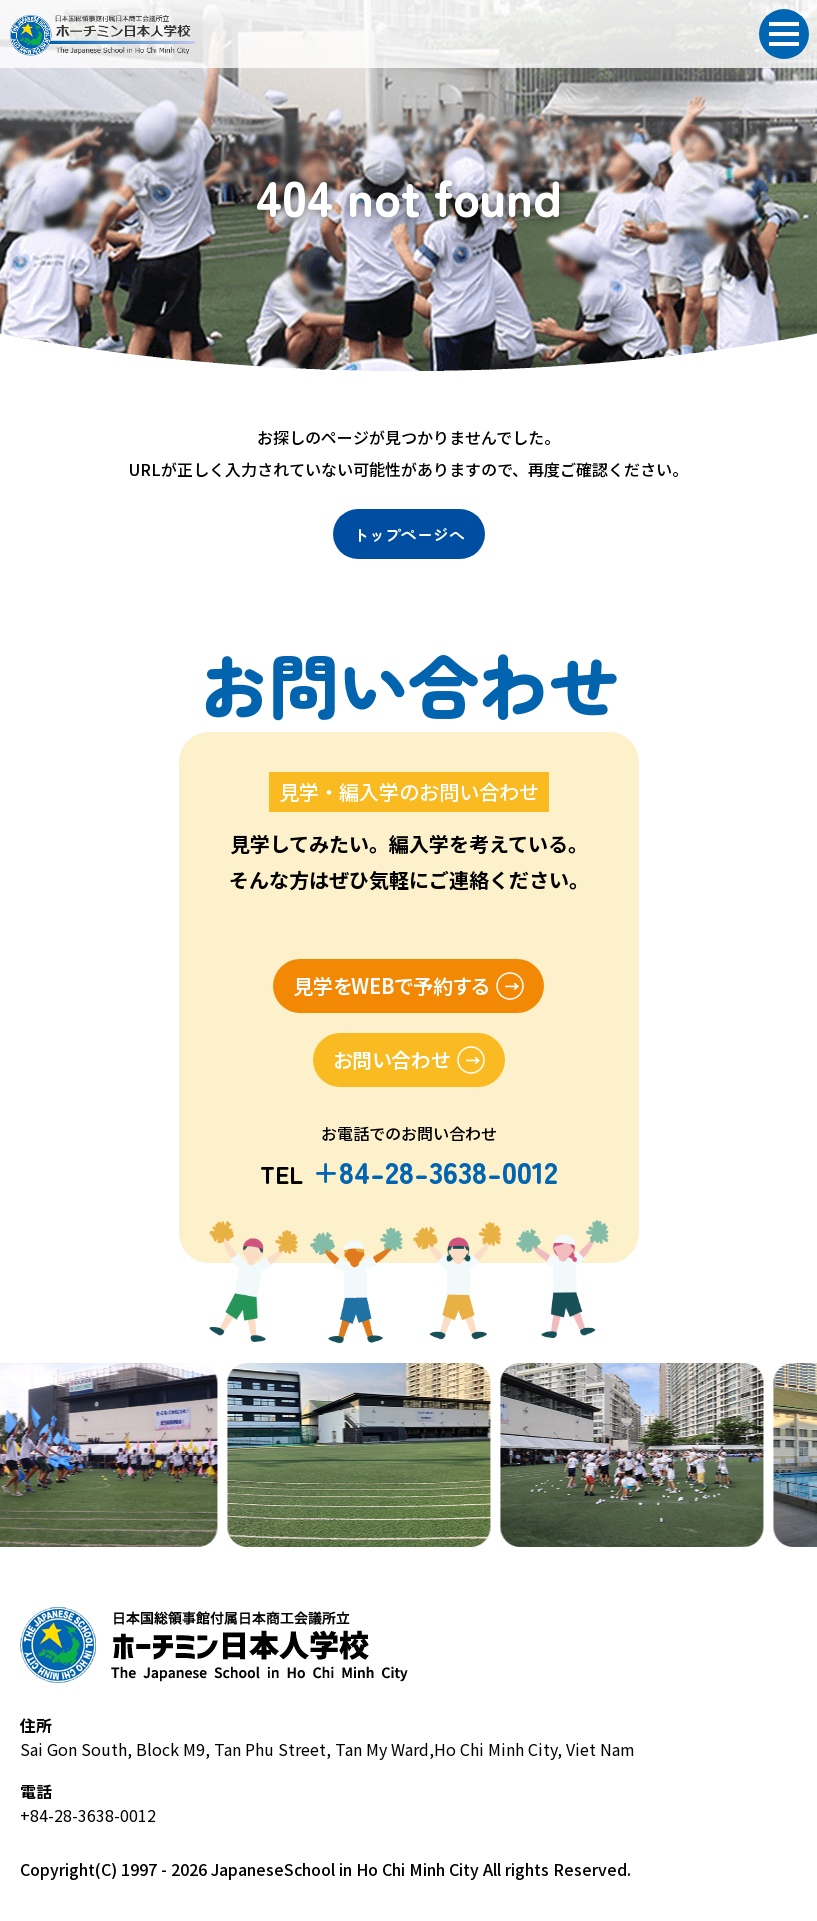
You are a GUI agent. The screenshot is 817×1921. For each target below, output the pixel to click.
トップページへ (409, 534)
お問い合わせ (391, 1059)
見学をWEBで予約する (391, 985)
